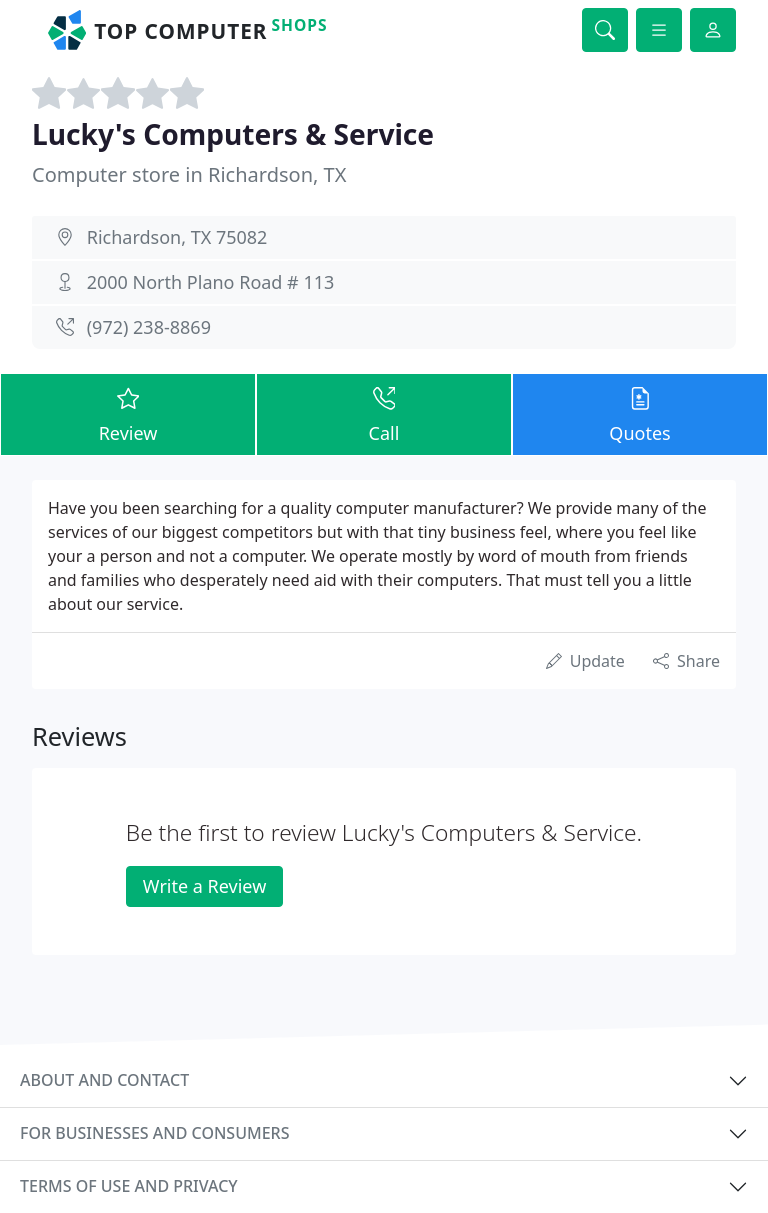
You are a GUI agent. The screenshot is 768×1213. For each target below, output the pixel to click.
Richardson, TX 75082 (177, 237)
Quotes (640, 413)
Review (128, 413)
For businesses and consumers (154, 1133)
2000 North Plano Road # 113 (211, 282)
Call (384, 413)
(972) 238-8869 (149, 327)
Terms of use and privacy (129, 1186)
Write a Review (204, 886)
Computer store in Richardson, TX (189, 174)
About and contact (104, 1080)
